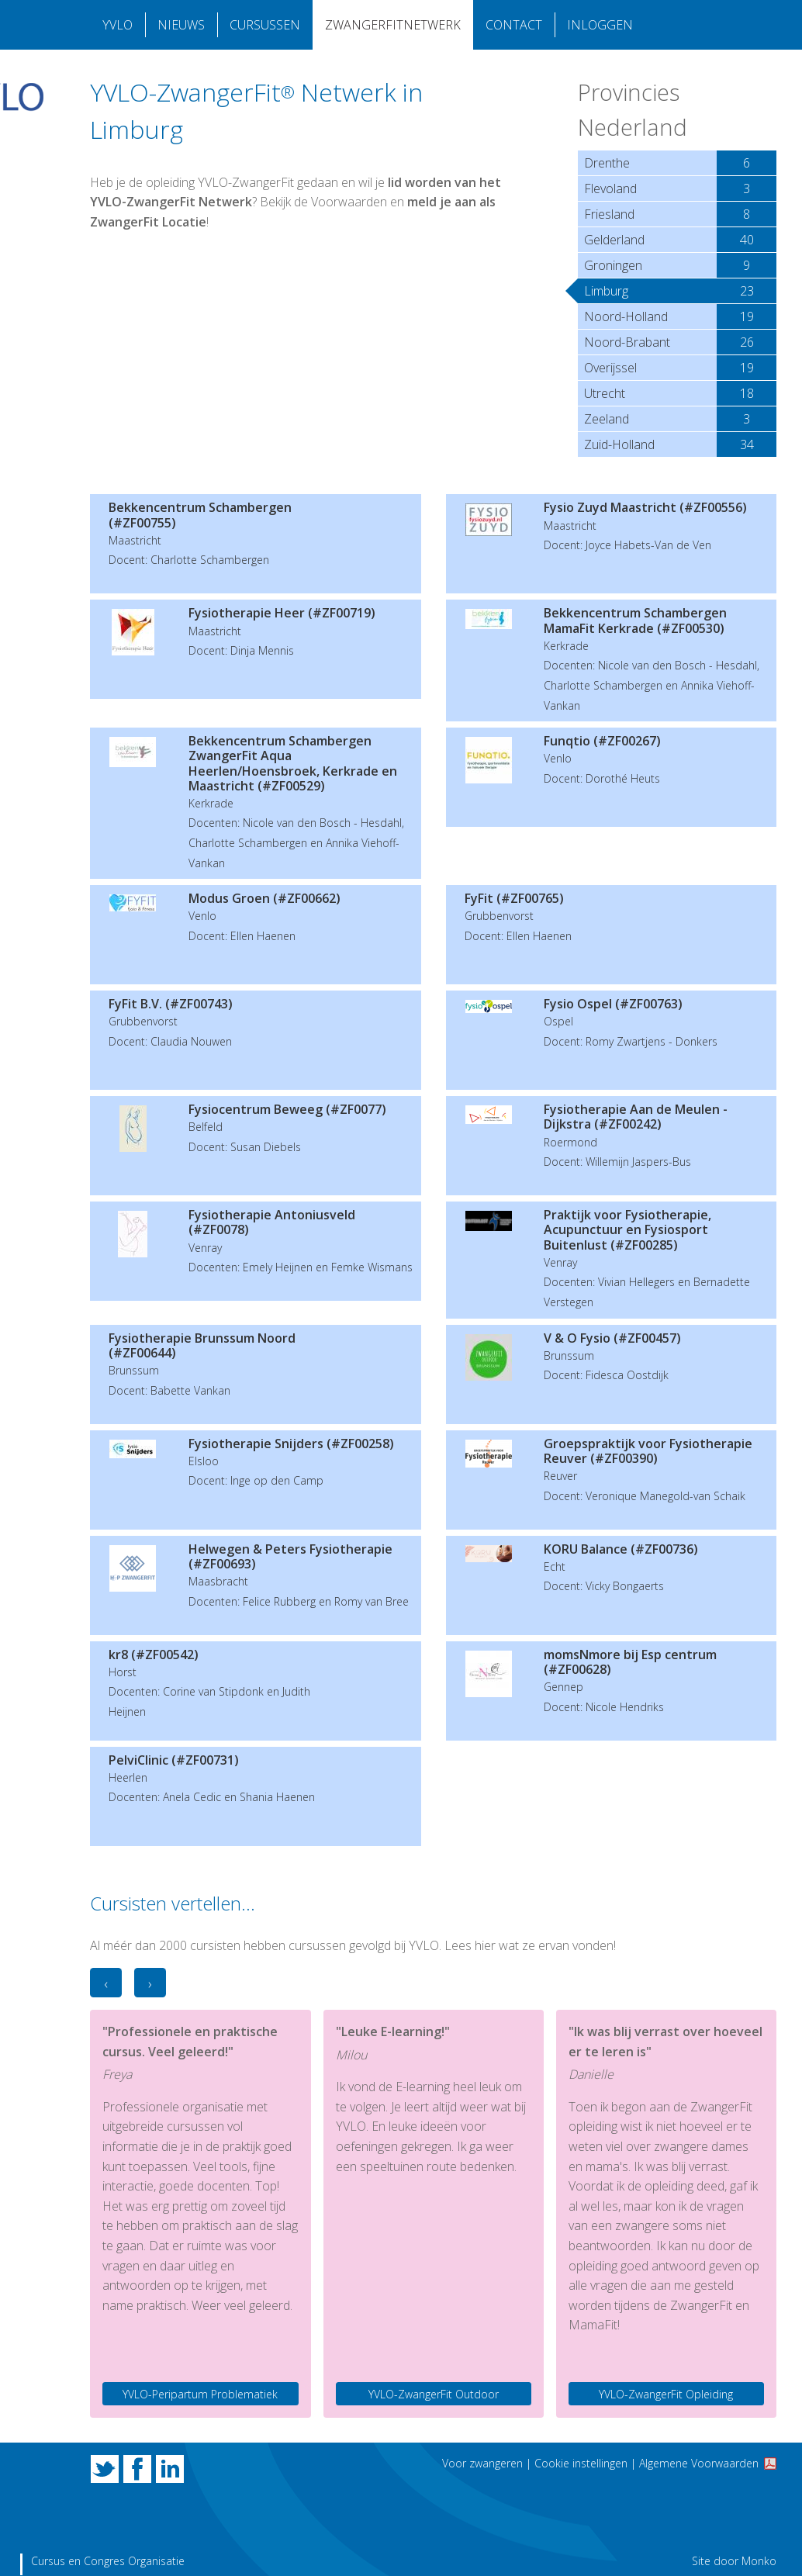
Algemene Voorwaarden (699, 2463)
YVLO (117, 24)
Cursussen (265, 24)
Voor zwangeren (482, 2463)
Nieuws (181, 24)
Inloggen (600, 24)
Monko (759, 2561)
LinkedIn (170, 2469)
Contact (514, 24)
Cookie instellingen (580, 2463)
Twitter (105, 2469)
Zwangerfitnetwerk (393, 24)
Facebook (137, 2469)
